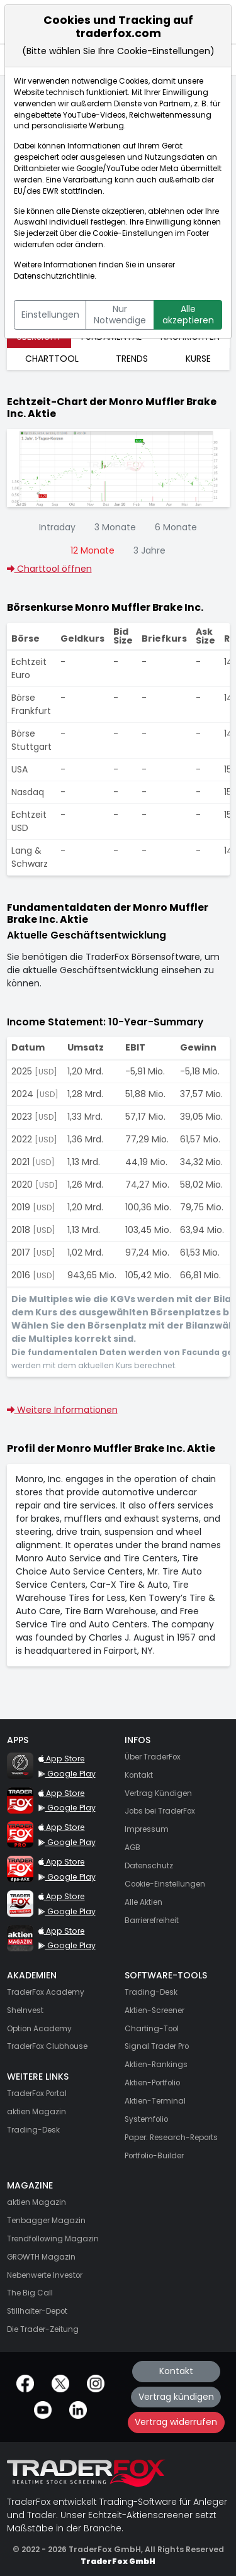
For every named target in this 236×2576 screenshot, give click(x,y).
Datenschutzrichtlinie (54, 276)
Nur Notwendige (120, 314)
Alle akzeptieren (188, 314)
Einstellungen (50, 314)
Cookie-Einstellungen (133, 233)
